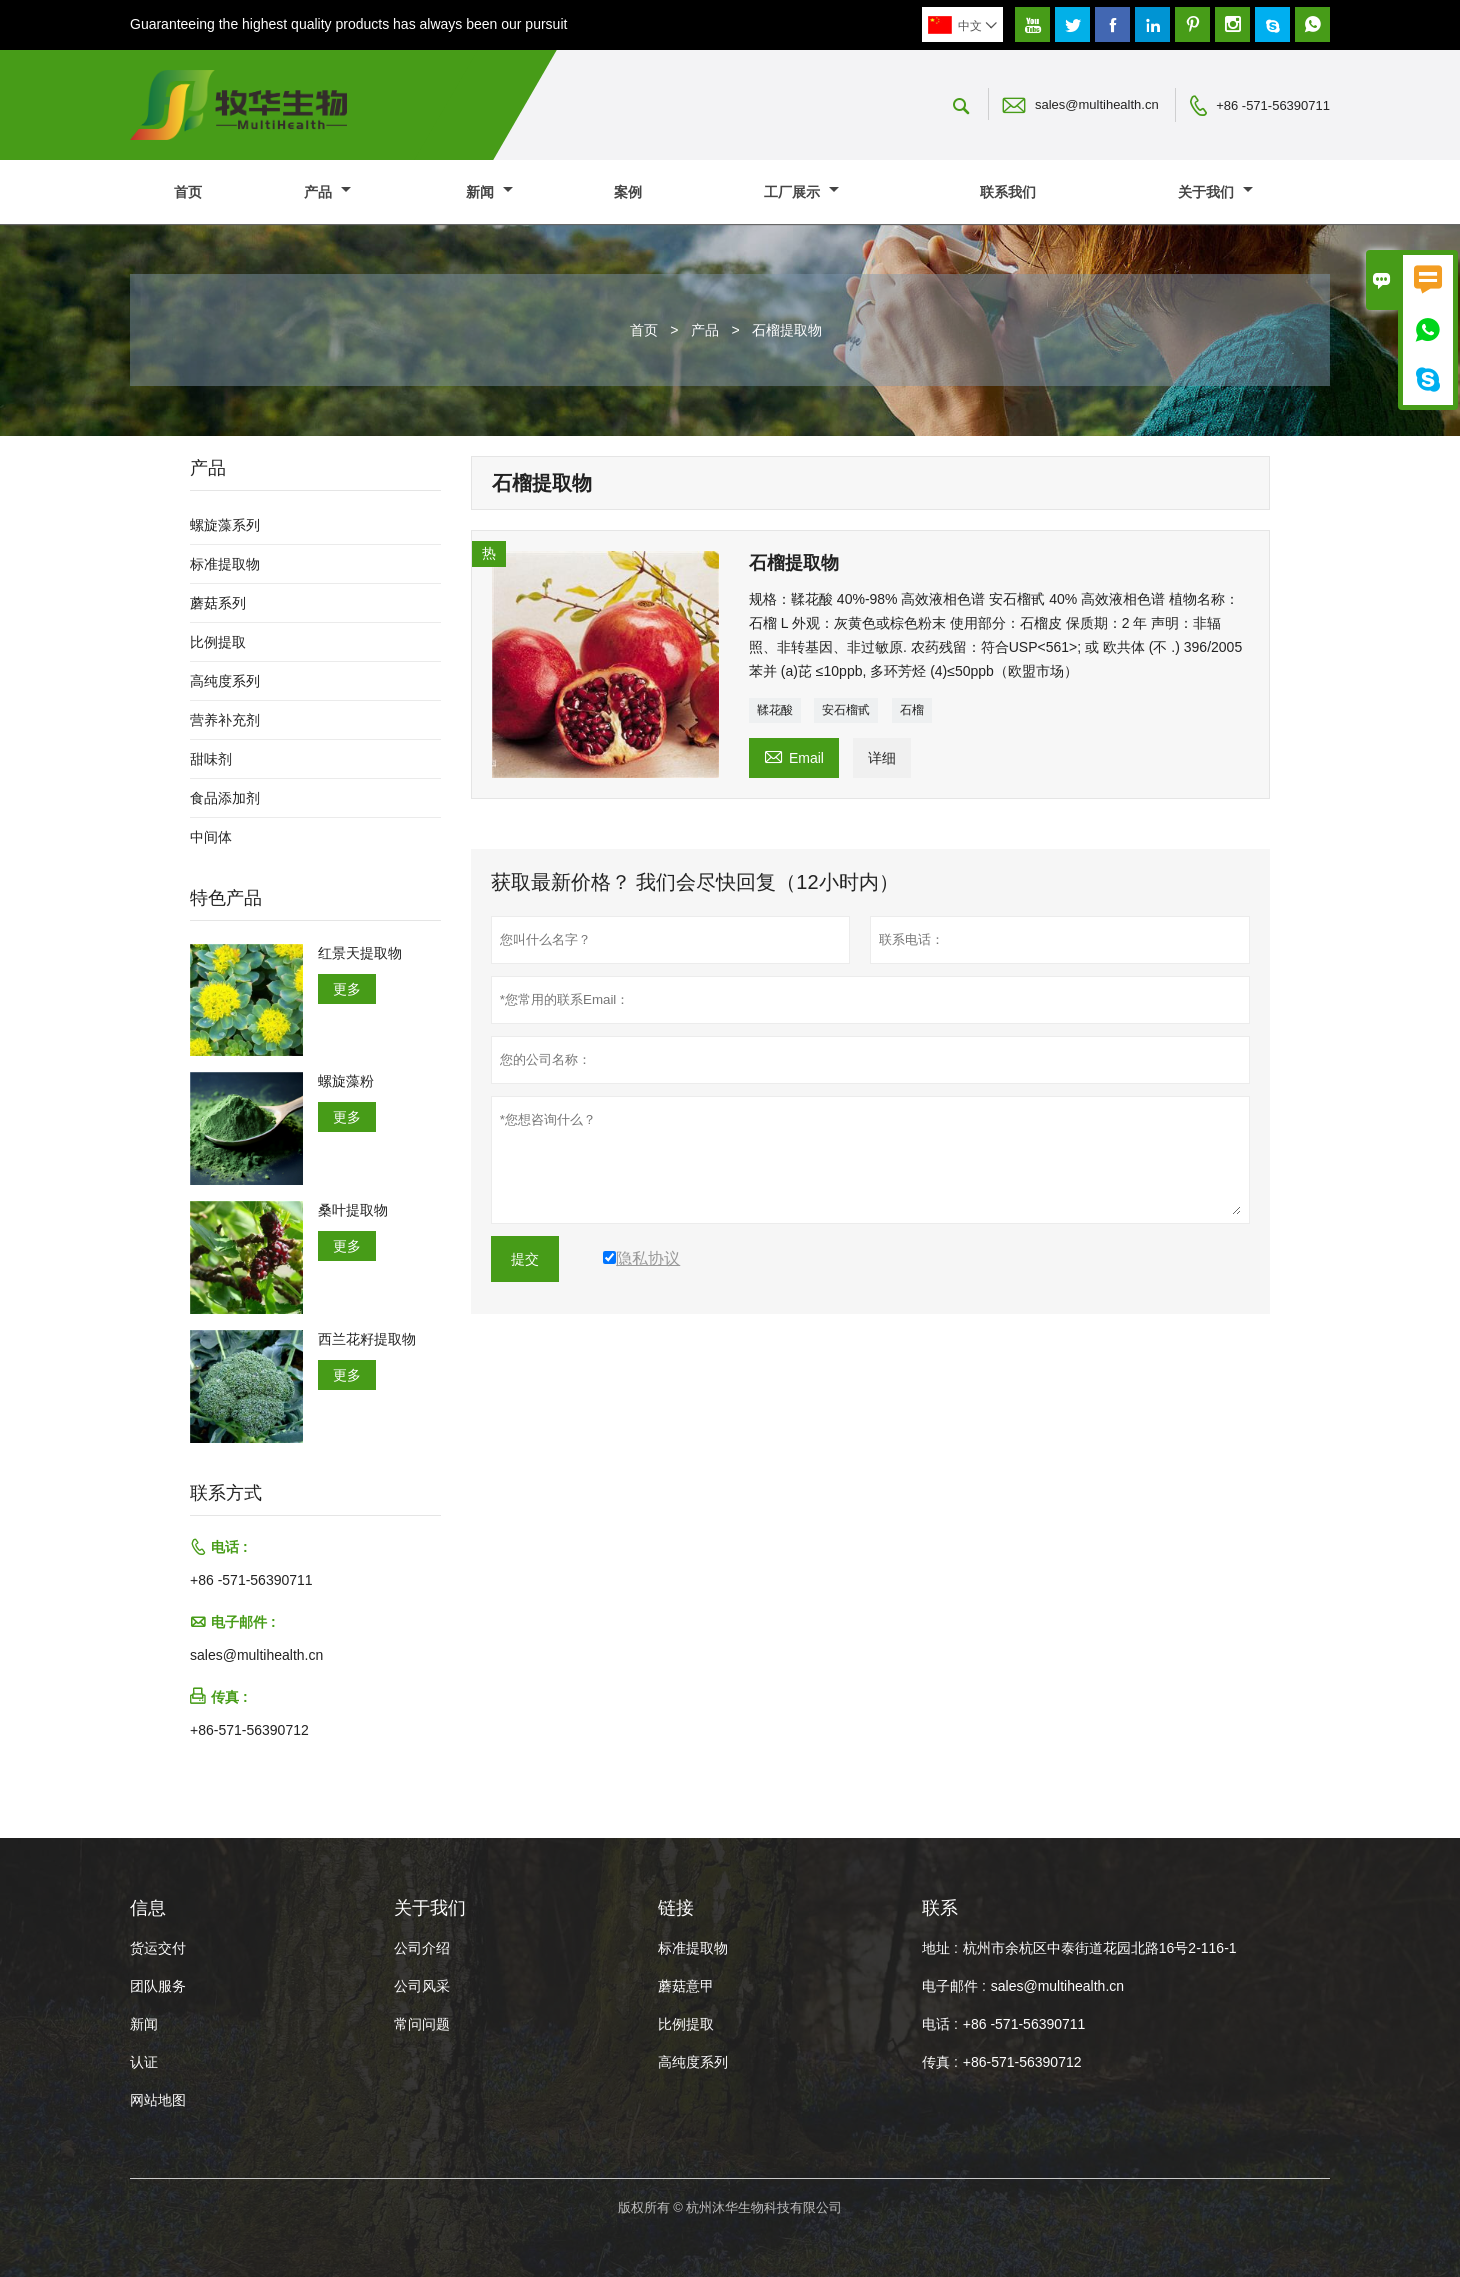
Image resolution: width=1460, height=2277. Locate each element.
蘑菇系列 (218, 603)
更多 (347, 989)
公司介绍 (422, 1948)
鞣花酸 (775, 710)
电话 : (940, 2024)
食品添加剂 (225, 798)
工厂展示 (801, 192)
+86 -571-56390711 (1273, 105)
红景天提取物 (360, 953)
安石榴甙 (846, 710)
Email (794, 755)
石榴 (912, 710)
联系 (940, 1908)
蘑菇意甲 (686, 1986)
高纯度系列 (225, 681)
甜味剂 (211, 759)
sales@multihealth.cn (1097, 104)
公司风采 (422, 1986)
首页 (188, 192)
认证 (144, 2062)
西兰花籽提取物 (367, 1339)
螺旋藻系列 (225, 525)
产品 (327, 192)
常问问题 (422, 2024)
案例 (628, 192)
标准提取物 (225, 564)
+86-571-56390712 (249, 1730)
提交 (525, 1259)
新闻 (489, 192)
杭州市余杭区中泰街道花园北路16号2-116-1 (1100, 1948)
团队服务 (158, 1986)
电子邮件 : (954, 1986)
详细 (882, 758)
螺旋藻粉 (346, 1081)
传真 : (940, 2062)
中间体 (211, 837)
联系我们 (1008, 192)
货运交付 (158, 1948)
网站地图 (158, 2100)
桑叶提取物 (353, 1210)
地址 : (940, 1948)
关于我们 (1215, 192)
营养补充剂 (225, 720)
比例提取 (218, 642)
